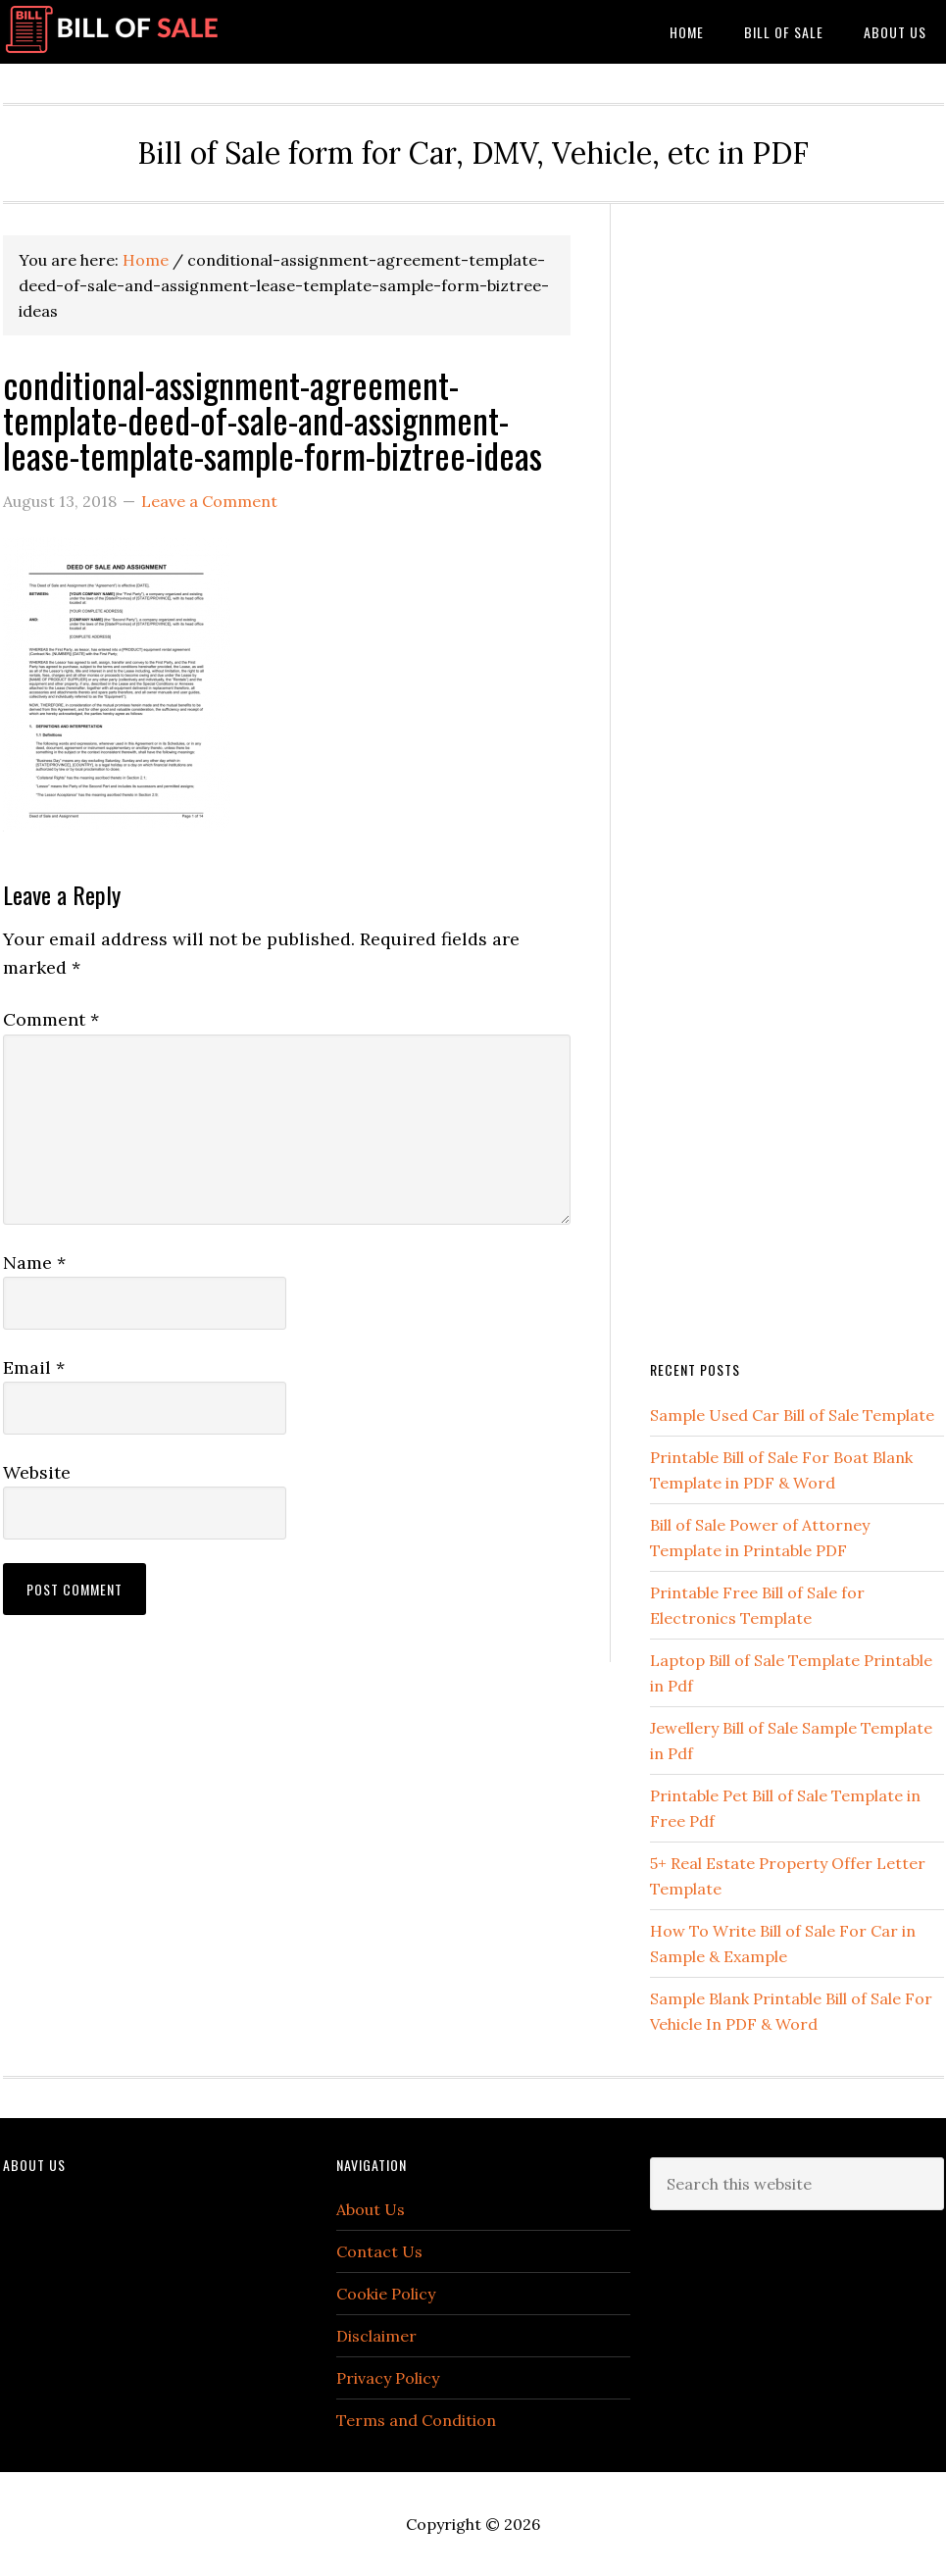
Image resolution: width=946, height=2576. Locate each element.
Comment (51, 1019)
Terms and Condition (416, 2420)
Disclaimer (376, 2336)
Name (34, 1262)
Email (34, 1367)
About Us (370, 2209)
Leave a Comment (209, 501)
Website (37, 1472)
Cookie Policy (385, 2293)
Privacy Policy (387, 2378)
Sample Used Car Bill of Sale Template (792, 1415)
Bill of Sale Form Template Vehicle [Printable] (150, 32)
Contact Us (379, 2251)
